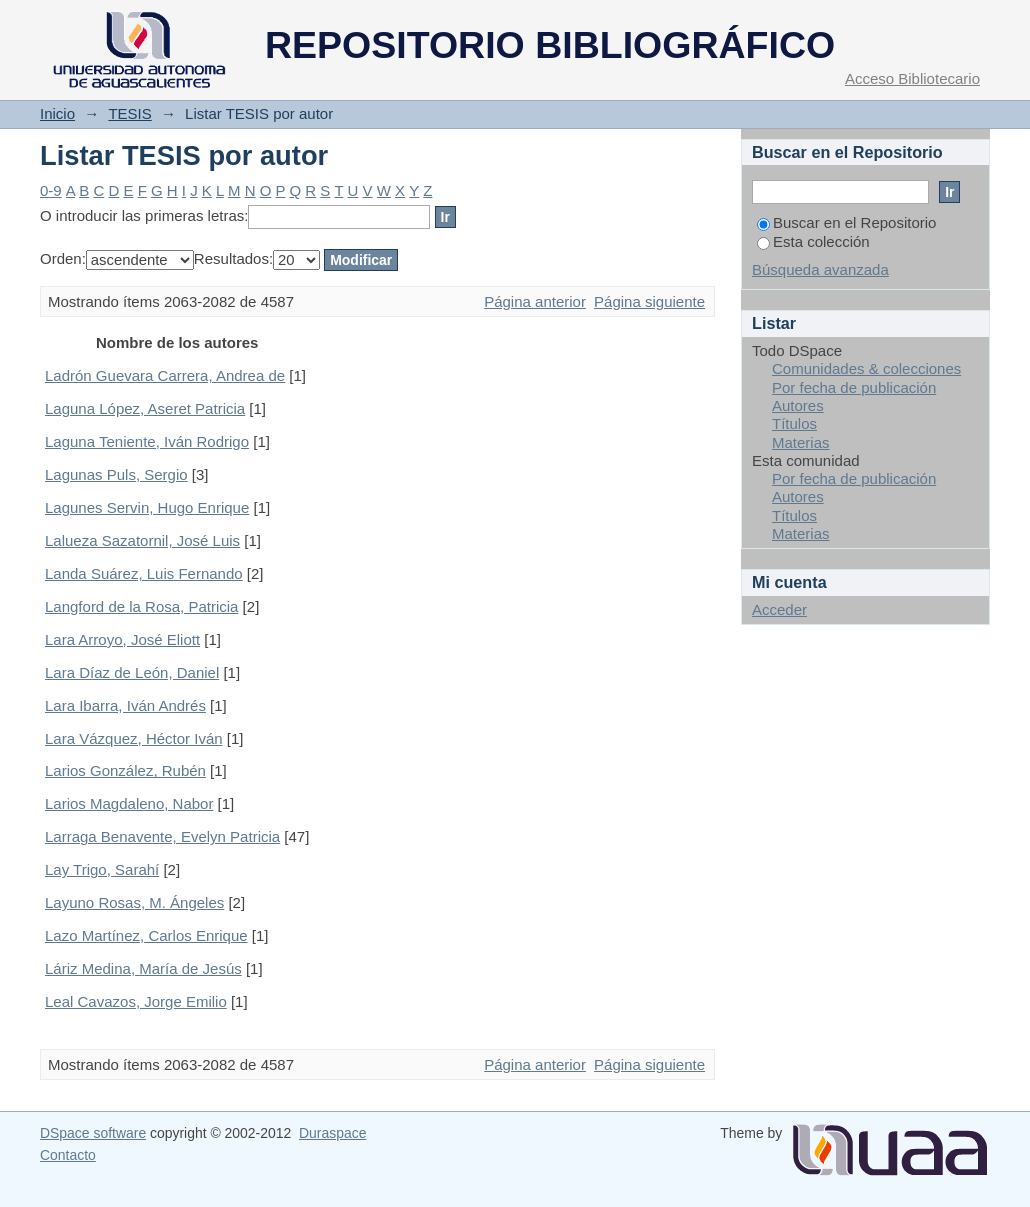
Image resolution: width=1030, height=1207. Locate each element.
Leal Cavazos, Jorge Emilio (136, 1001)
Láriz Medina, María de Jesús (143, 968)
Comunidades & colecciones (866, 368)
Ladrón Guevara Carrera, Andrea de (165, 375)
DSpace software (93, 1133)
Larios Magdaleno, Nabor (129, 803)
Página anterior (535, 301)
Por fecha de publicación (854, 387)
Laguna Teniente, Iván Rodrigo (147, 441)
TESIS (129, 113)
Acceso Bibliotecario (912, 78)
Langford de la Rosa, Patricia (141, 606)
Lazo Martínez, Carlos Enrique (146, 935)
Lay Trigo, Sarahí (102, 869)
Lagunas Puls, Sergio (116, 474)
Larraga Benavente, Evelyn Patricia (162, 836)
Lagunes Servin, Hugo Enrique (147, 507)
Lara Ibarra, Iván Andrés (125, 705)
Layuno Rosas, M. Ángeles (134, 902)
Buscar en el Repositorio (846, 222)
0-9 (51, 190)
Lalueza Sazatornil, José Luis (142, 540)
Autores (798, 405)
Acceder (779, 609)
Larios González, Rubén (125, 770)
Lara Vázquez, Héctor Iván (134, 738)
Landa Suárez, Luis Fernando (144, 573)
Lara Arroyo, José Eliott (122, 639)
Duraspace (332, 1133)
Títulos (794, 423)
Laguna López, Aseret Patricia (145, 408)
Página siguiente (649, 301)
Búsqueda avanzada (820, 269)
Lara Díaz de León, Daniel (132, 672)
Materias (801, 442)
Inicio (57, 113)
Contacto (68, 1155)
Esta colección (813, 241)
